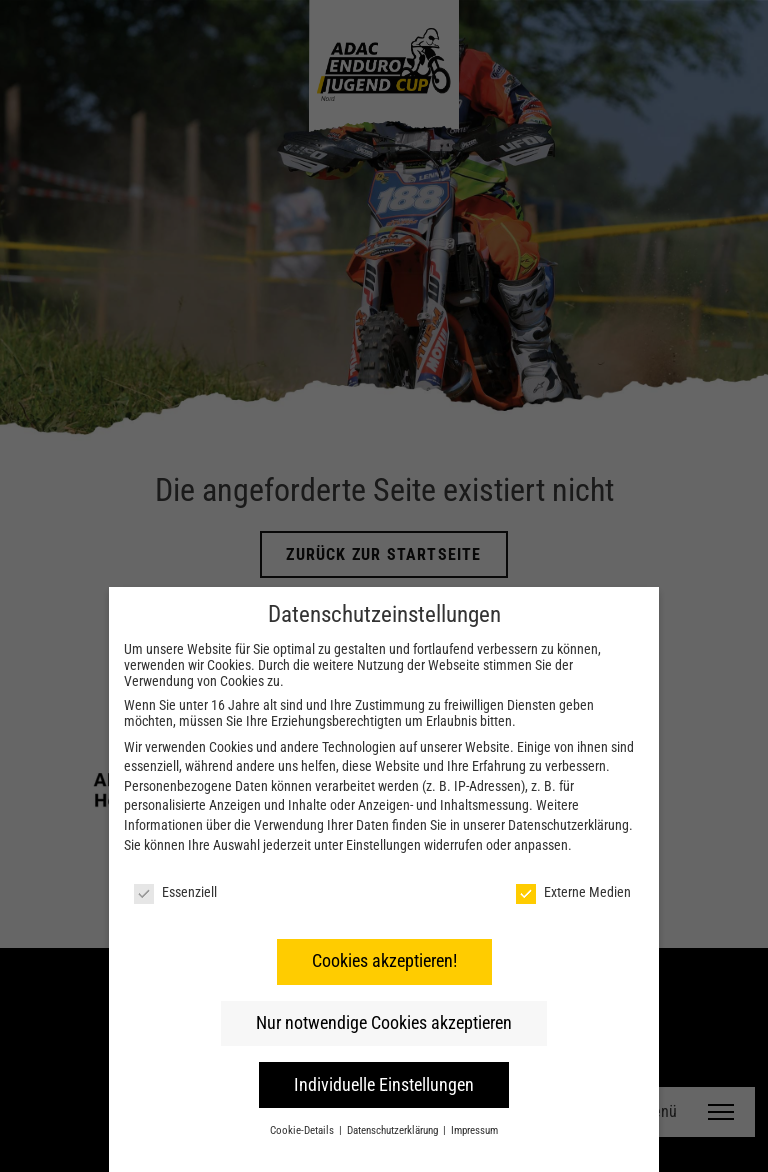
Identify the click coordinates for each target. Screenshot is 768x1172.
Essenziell (175, 892)
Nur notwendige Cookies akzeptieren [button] (384, 1023)
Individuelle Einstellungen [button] (384, 1085)
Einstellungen (383, 845)
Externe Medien (573, 892)
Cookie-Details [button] (303, 1130)
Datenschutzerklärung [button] (394, 1130)
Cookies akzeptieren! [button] (384, 961)
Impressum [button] (474, 1130)
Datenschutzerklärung (568, 825)
